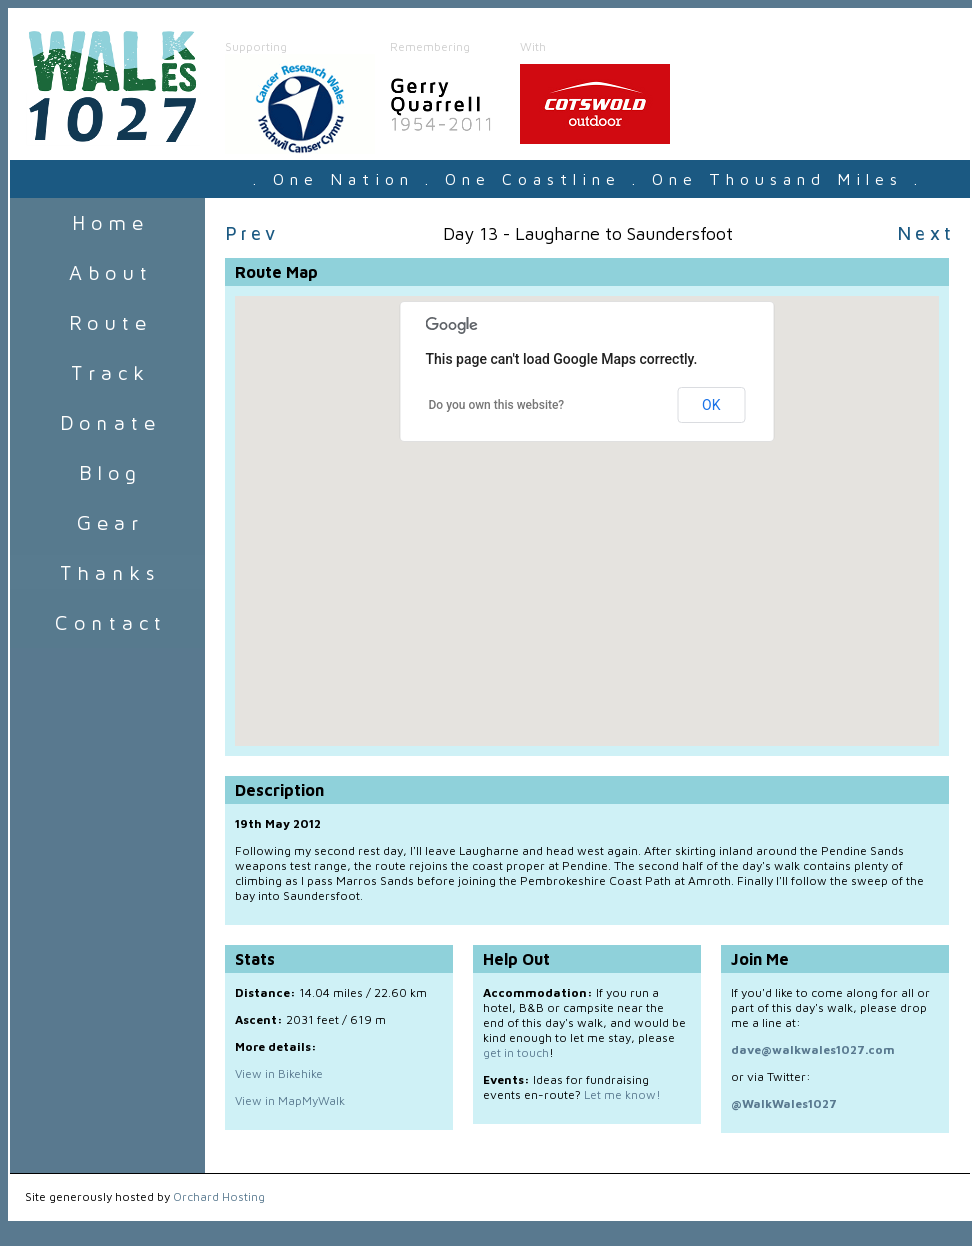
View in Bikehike (279, 1073)
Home (107, 223)
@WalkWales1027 (784, 1103)
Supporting (256, 46)
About (107, 273)
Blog (107, 473)
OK (711, 405)
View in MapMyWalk (290, 1100)
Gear (107, 523)
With (533, 46)
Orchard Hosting (219, 1196)
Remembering (430, 46)
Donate (107, 423)
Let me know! (622, 1094)
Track (107, 373)
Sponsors (107, 573)
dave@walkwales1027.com (813, 1049)
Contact (107, 623)
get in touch (516, 1052)
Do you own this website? (497, 405)
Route (107, 323)
